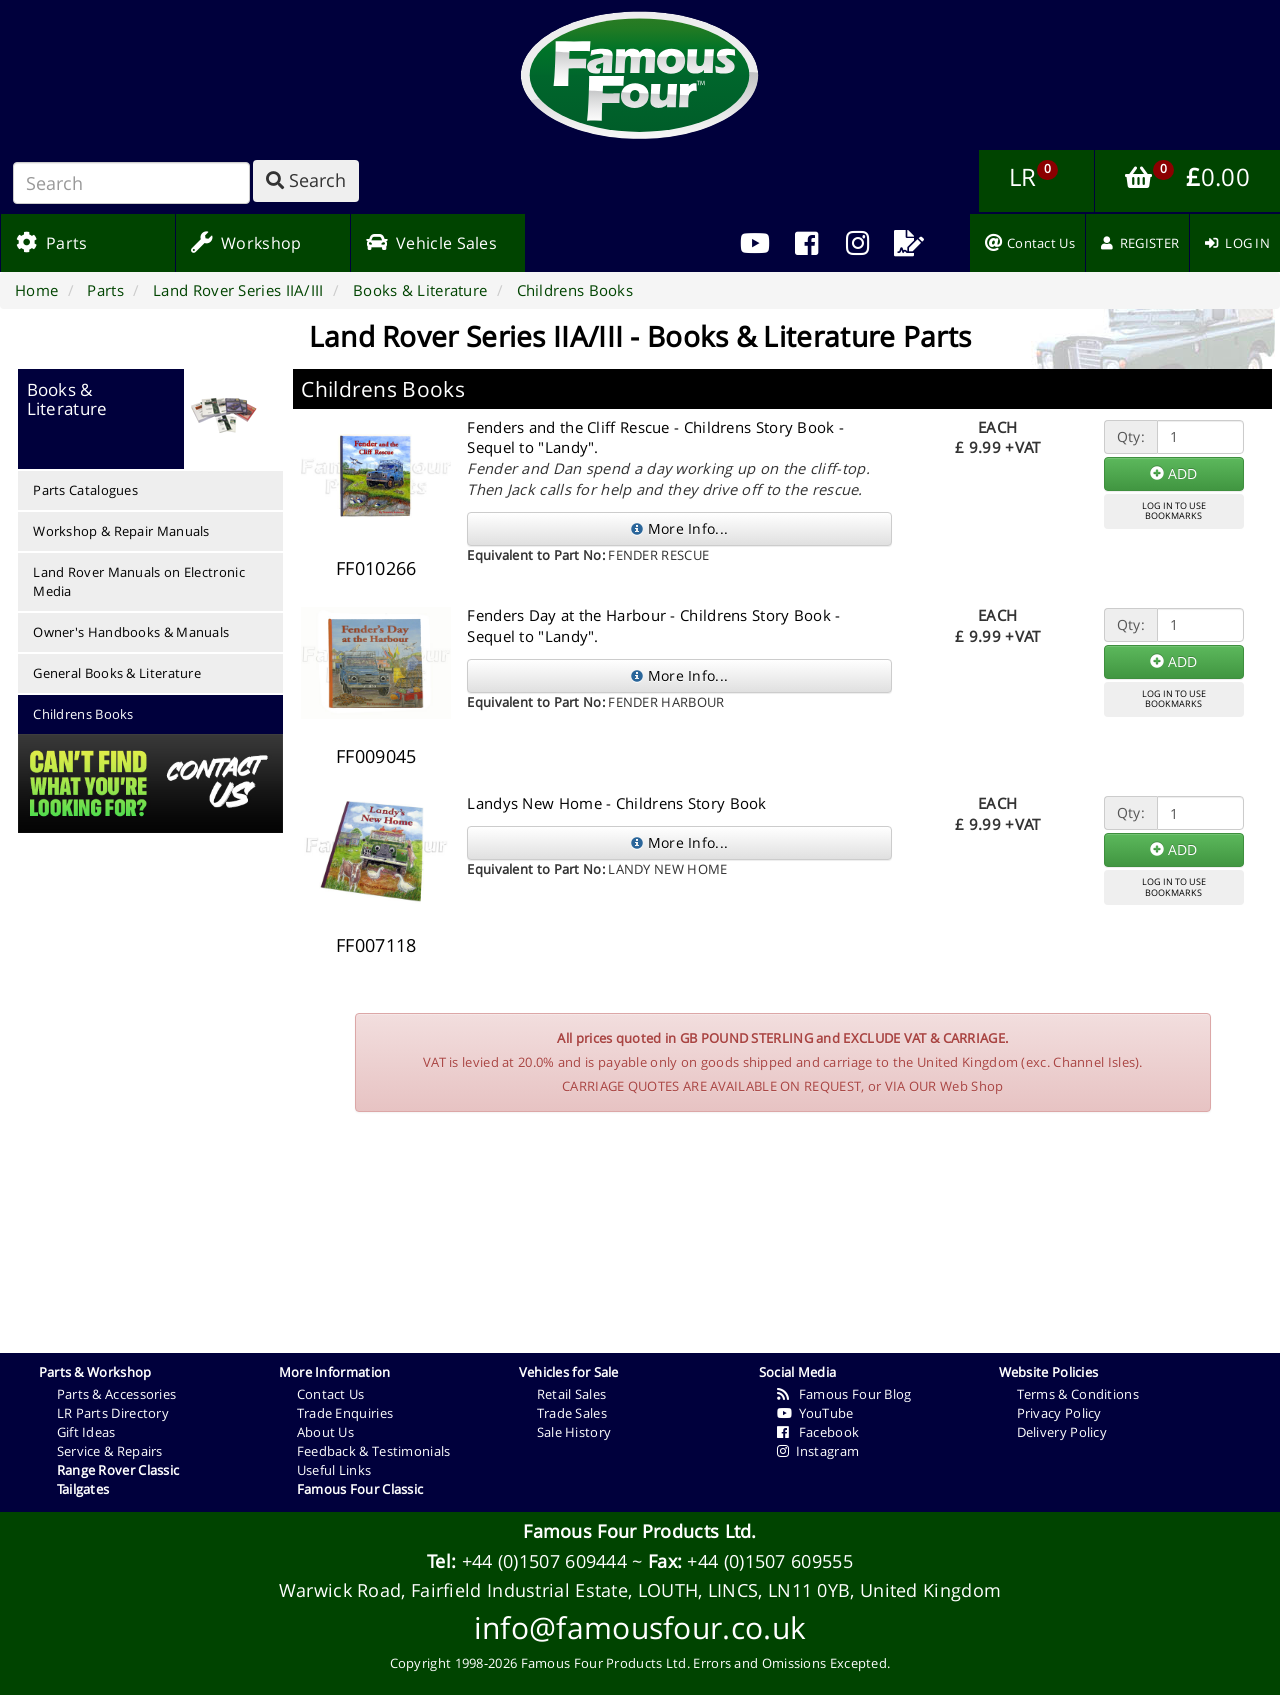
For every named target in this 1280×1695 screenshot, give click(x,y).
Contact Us (331, 1394)
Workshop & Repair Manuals (121, 531)
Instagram (818, 1451)
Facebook (818, 1432)
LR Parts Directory (113, 1413)
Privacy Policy (1059, 1413)
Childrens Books (83, 714)
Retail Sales (572, 1394)
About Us (325, 1432)
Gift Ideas (86, 1432)
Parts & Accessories (117, 1394)
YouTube (815, 1413)
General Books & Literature (117, 673)
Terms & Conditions (1078, 1394)
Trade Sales (572, 1413)
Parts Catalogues (85, 490)
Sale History (574, 1432)
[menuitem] (806, 243)
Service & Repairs (110, 1451)
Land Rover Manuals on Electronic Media (139, 581)
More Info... (679, 528)
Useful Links (334, 1470)
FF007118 (376, 945)
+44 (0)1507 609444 (544, 1561)
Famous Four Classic (360, 1489)
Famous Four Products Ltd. (640, 1531)
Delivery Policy (1062, 1432)
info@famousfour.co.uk (640, 1627)
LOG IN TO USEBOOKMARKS (1174, 511)
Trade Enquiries (345, 1413)
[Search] (131, 183)
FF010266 (376, 568)
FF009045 (376, 756)
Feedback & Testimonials (374, 1451)
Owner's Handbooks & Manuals (131, 632)
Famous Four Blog (844, 1394)
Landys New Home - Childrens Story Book (616, 803)
